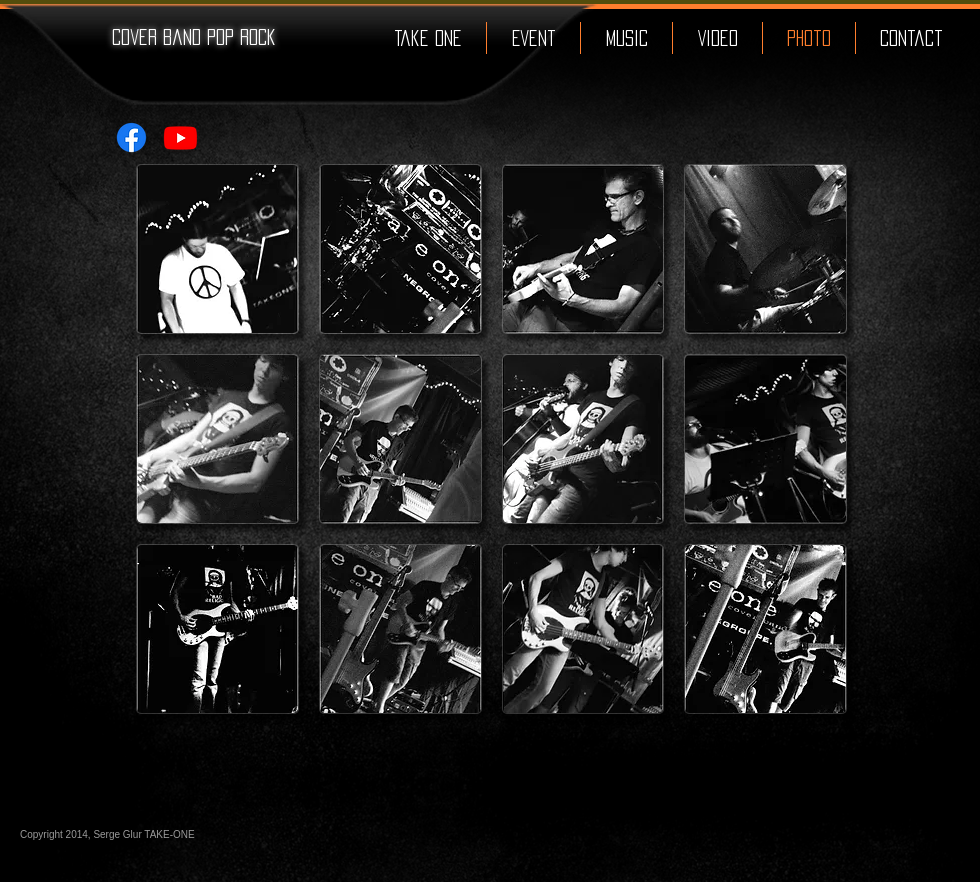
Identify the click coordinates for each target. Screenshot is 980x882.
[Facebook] (131, 137)
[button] (217, 249)
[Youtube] (180, 137)
